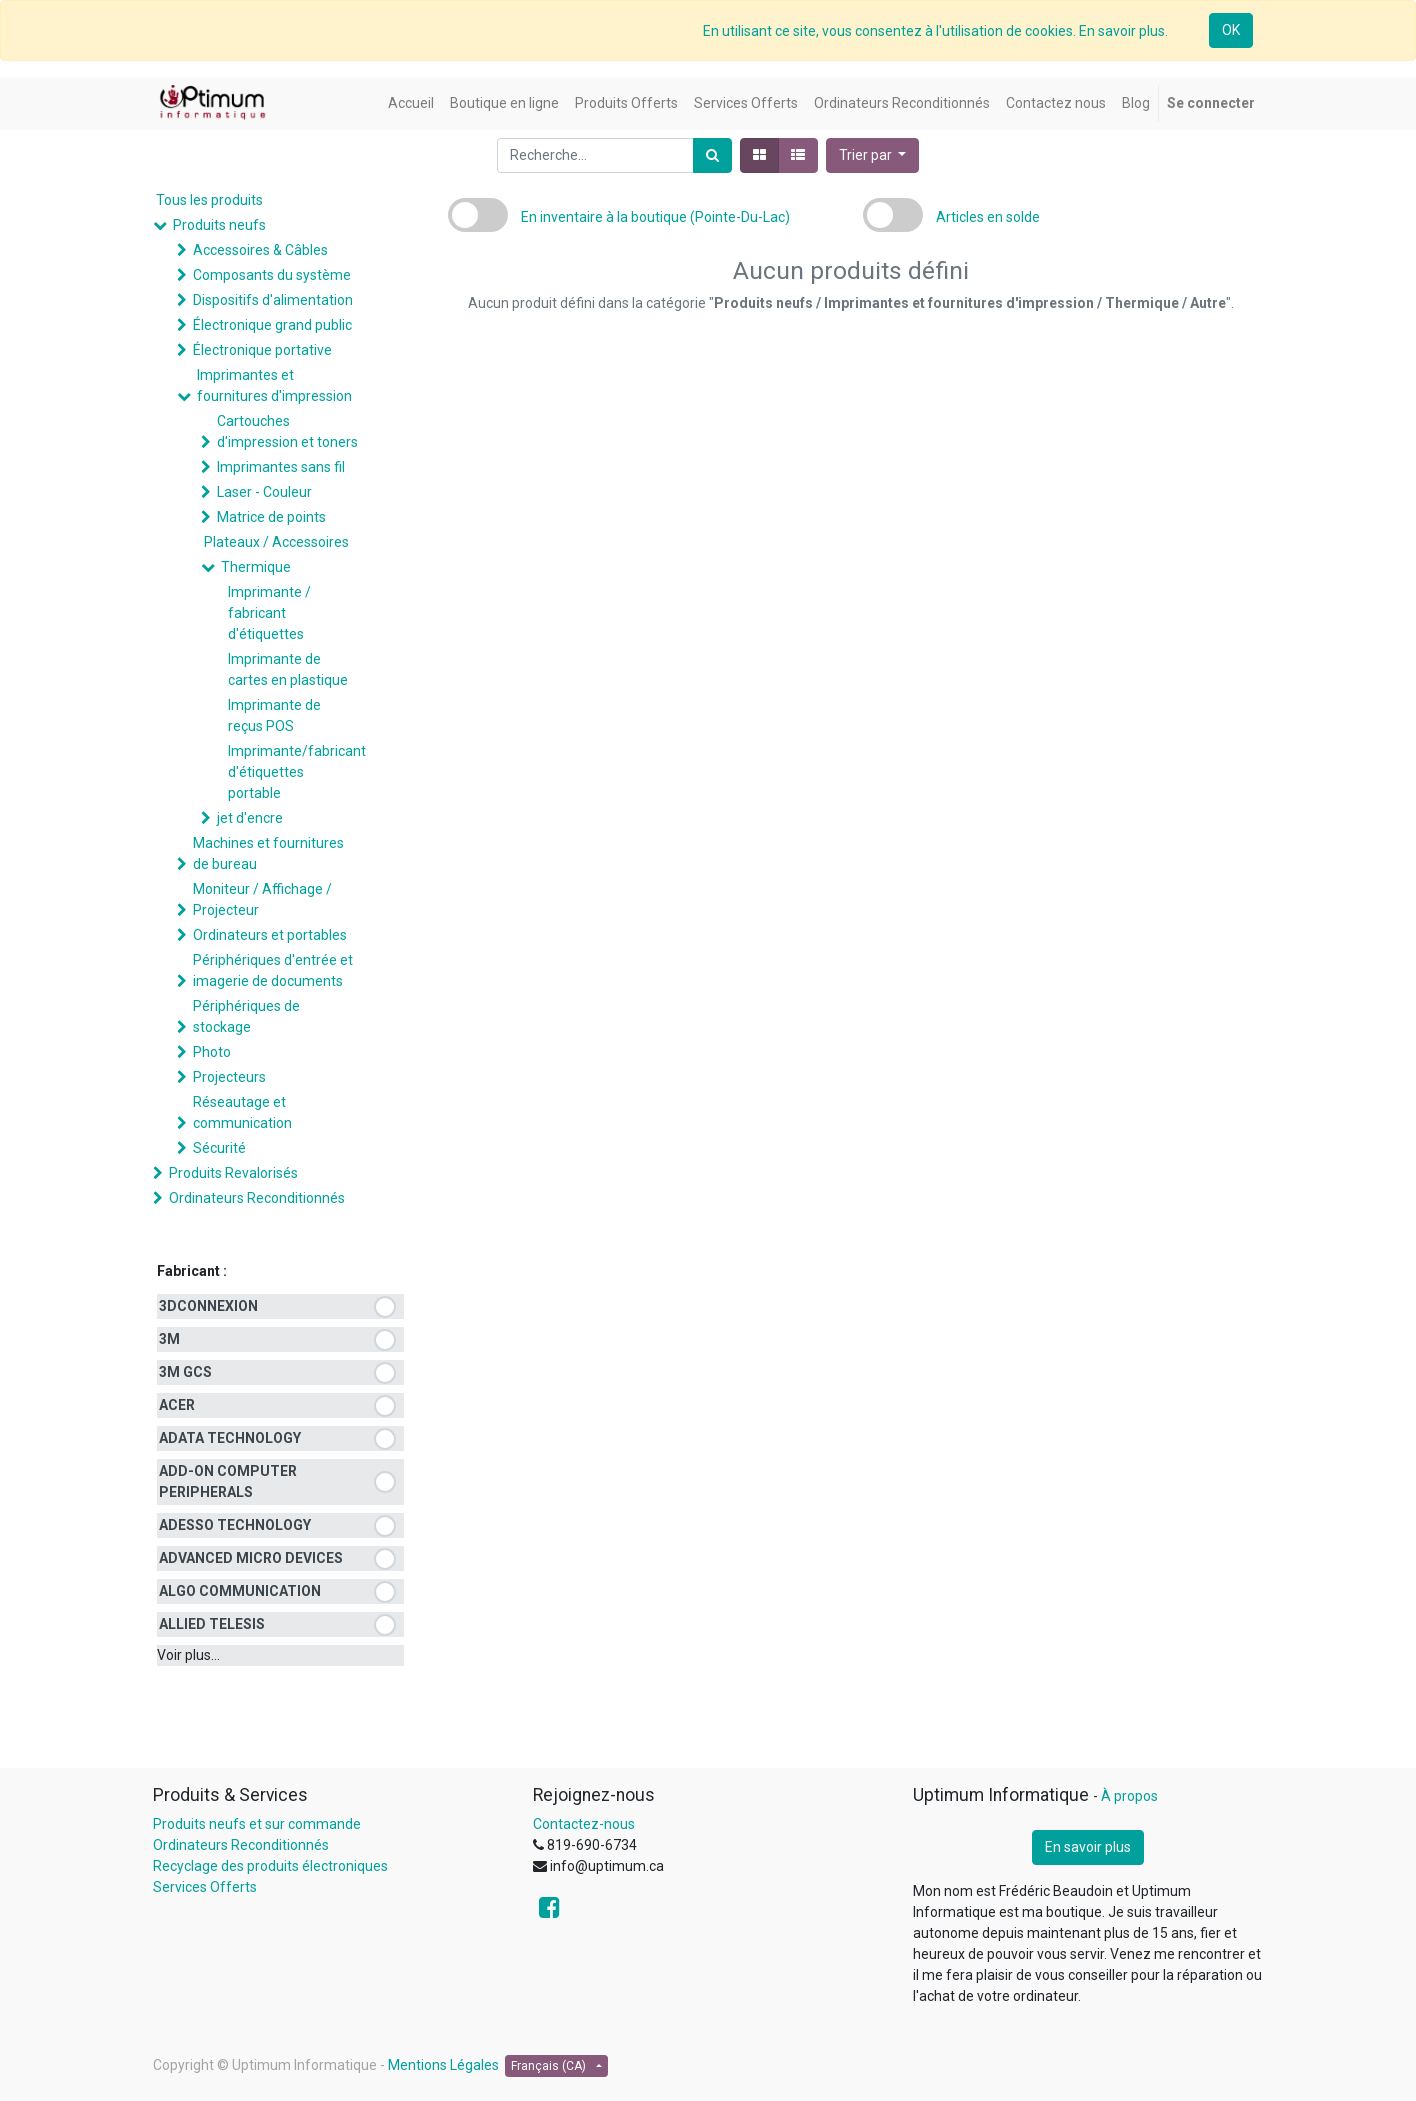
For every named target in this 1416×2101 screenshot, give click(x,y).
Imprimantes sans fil (281, 467)
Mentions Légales (443, 2065)
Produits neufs (219, 225)
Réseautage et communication (242, 1112)
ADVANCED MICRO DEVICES (251, 1558)
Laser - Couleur (264, 492)
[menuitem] (411, 103)
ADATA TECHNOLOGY (230, 1438)
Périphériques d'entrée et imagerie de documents (273, 970)
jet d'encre (250, 818)
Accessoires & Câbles (260, 250)
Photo (212, 1052)
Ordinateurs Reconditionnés (257, 1198)
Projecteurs (229, 1077)
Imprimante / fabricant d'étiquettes (269, 613)
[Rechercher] (712, 155)
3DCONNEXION (208, 1306)
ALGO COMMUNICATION (240, 1591)
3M (169, 1339)
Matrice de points (271, 517)
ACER (177, 1405)
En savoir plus (1088, 1847)
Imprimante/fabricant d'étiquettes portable (297, 772)
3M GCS (185, 1372)
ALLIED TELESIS (212, 1624)
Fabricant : (192, 1271)
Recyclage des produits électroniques (270, 1866)
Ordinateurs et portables (270, 935)
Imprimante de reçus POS (274, 715)
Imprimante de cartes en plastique (288, 669)
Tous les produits (209, 200)
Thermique (256, 567)
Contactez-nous (584, 1824)
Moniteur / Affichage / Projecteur (262, 899)
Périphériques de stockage (246, 1016)
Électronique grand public (272, 325)
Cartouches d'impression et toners (287, 431)
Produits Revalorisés (233, 1173)
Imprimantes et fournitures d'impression (274, 385)
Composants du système (272, 275)
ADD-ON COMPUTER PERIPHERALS (228, 1481)
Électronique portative (262, 350)
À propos (1129, 1796)
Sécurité (219, 1148)
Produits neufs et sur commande (257, 1824)
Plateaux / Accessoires (276, 542)
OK (1231, 30)
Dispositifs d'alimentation (273, 300)
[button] (873, 155)
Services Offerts (205, 1887)
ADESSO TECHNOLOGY (235, 1525)
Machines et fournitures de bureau (268, 853)
